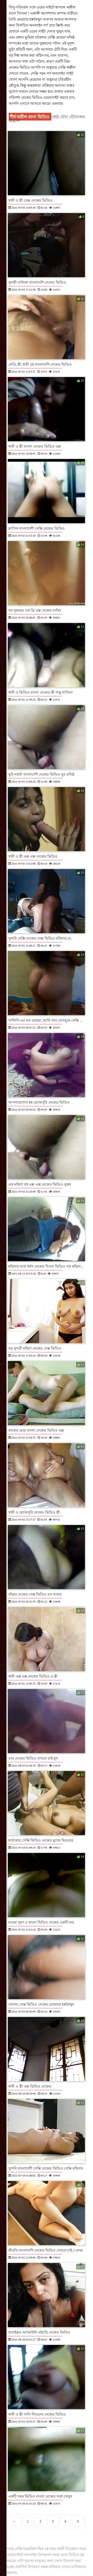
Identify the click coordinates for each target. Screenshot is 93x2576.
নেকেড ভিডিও (20, 67)
